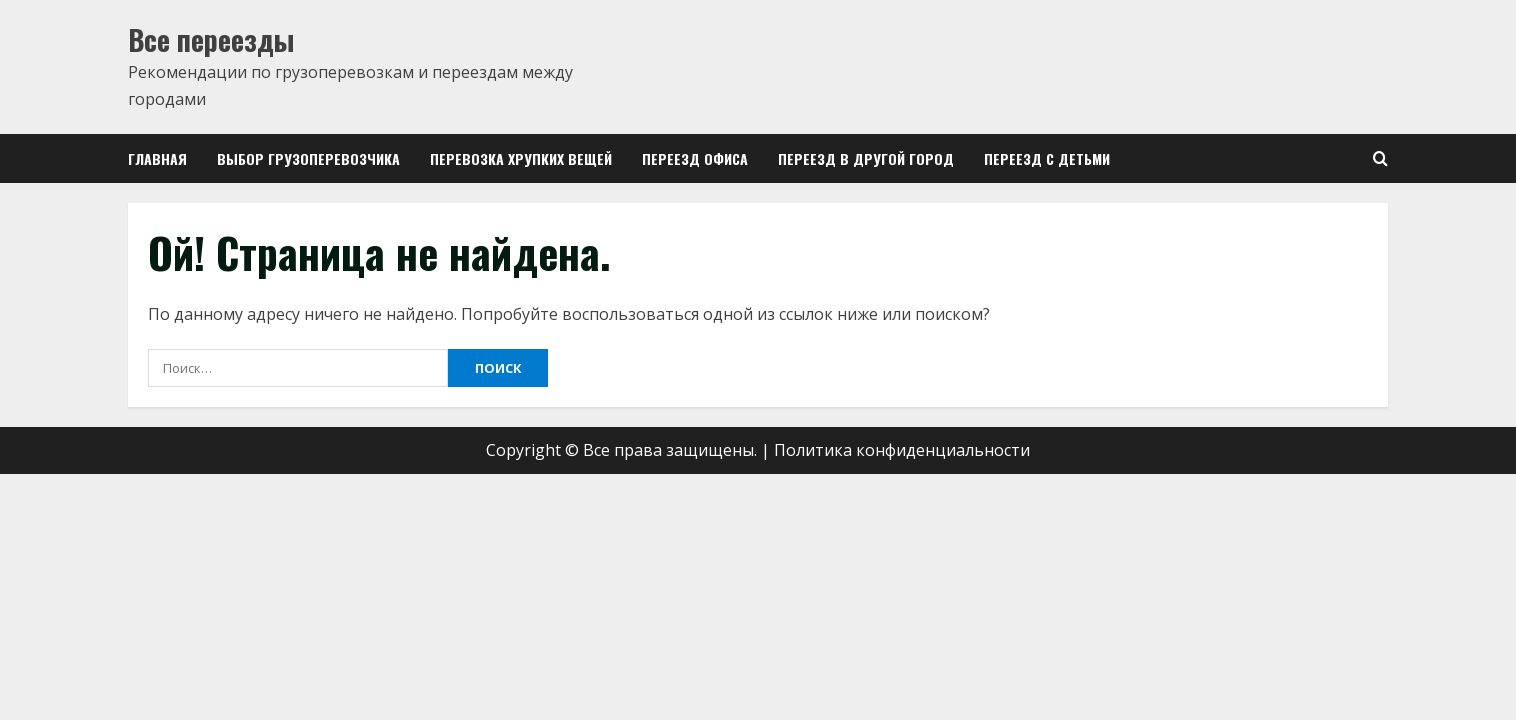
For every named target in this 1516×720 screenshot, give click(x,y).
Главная (157, 158)
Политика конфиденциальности (902, 450)
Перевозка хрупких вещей (521, 158)
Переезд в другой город (866, 158)
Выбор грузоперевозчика (308, 158)
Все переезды (211, 39)
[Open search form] (1380, 158)
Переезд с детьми (1047, 158)
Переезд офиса (695, 158)
